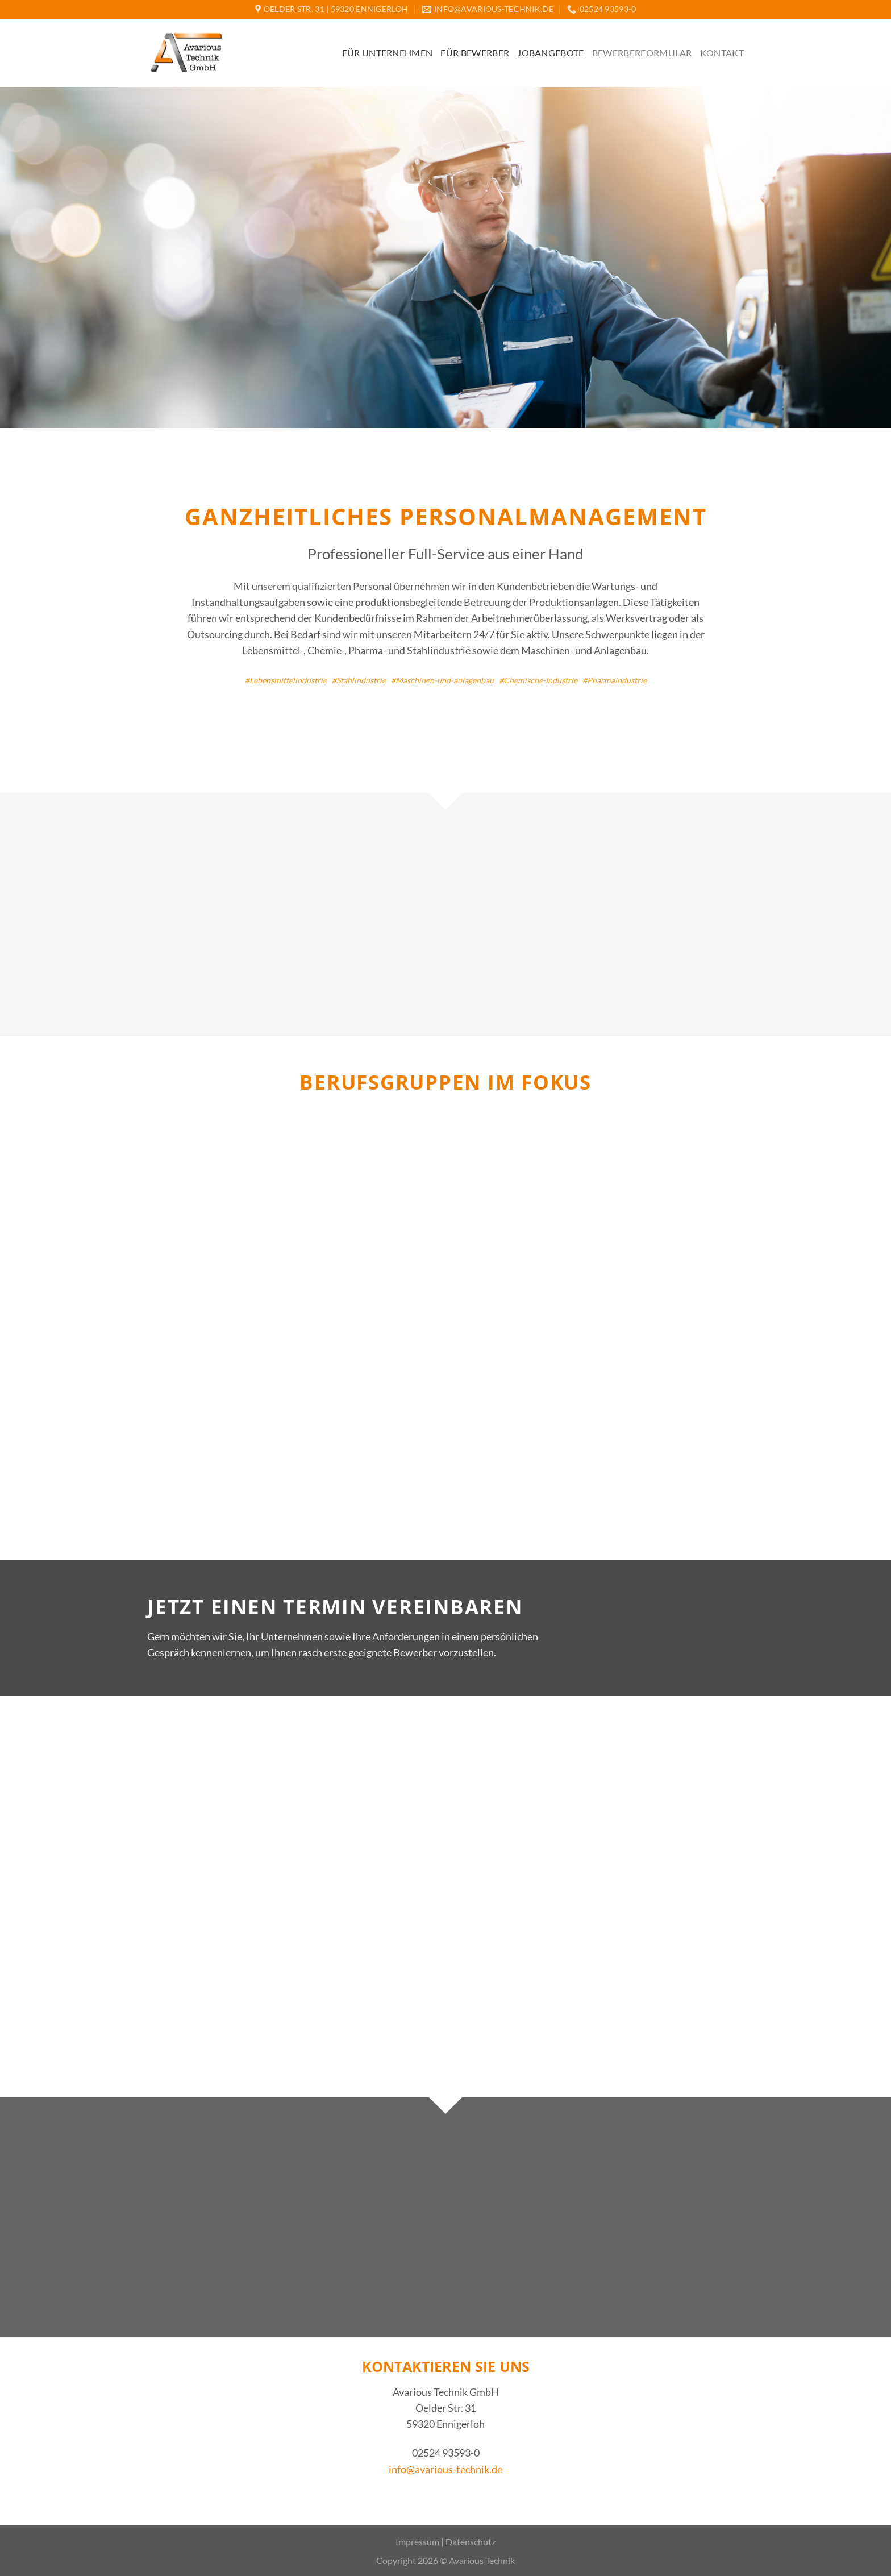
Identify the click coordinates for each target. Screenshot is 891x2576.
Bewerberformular (642, 52)
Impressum (417, 2541)
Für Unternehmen (387, 52)
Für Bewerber (474, 52)
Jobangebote (550, 52)
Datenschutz (471, 2541)
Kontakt (722, 52)
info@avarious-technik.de (445, 2469)
